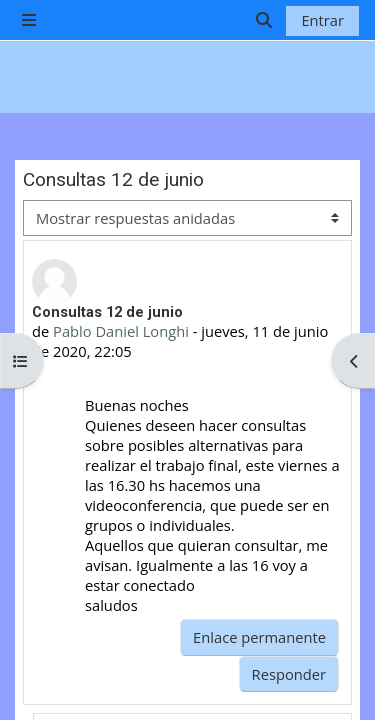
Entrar (322, 20)
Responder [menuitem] (289, 674)
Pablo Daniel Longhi (121, 331)
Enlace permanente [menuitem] (259, 637)
